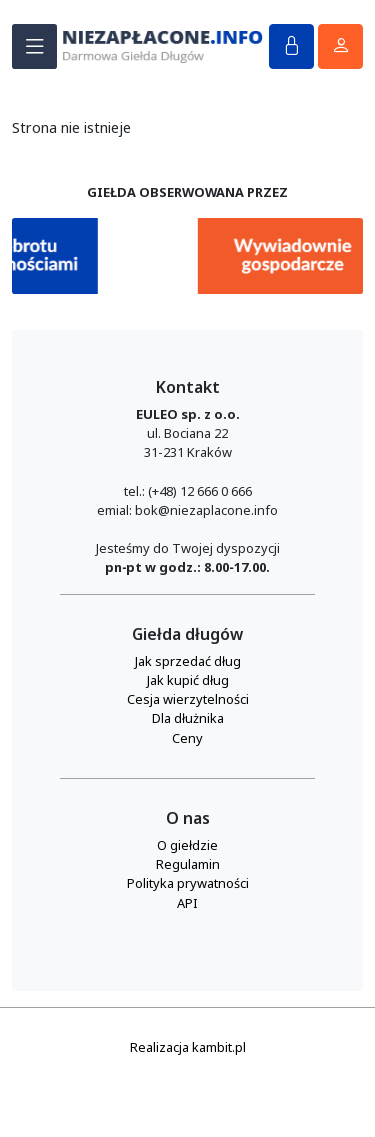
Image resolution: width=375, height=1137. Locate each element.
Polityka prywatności (188, 883)
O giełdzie (187, 845)
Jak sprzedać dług (188, 661)
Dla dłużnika (188, 718)
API (187, 903)
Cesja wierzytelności (188, 699)
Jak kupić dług (188, 680)
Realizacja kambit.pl (188, 1047)
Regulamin (188, 864)
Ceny (187, 738)
